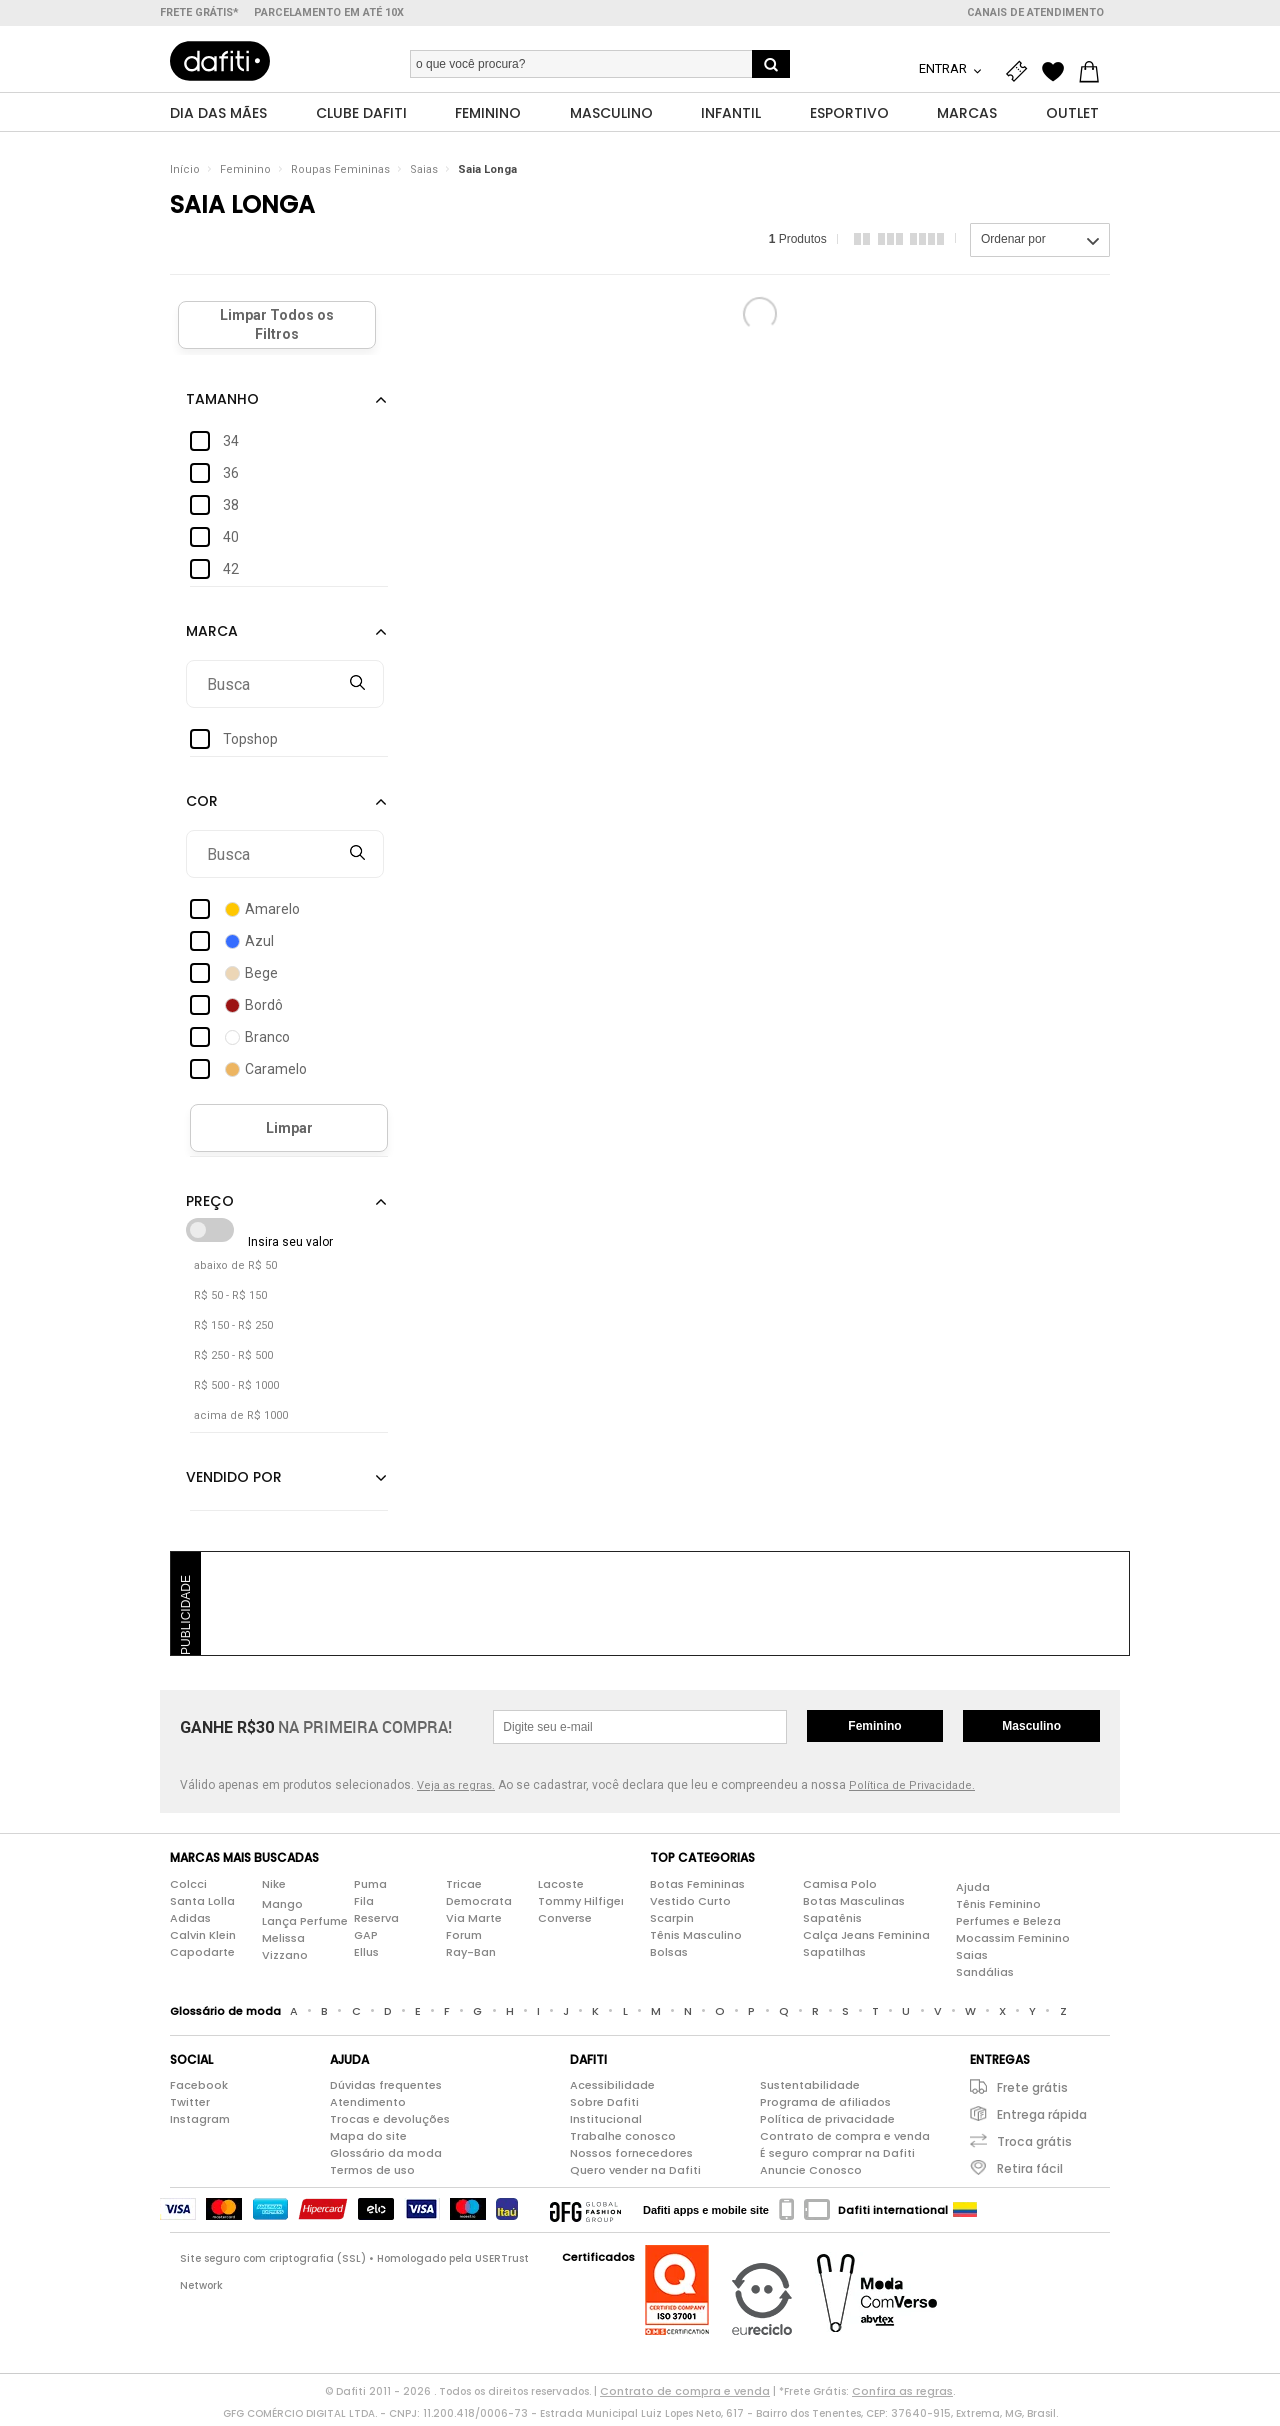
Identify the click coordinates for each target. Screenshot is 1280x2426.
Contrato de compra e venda (845, 2141)
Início (185, 174)
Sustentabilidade (810, 2090)
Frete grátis (1032, 2092)
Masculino (1031, 1731)
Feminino (245, 174)
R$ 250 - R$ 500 (233, 1360)
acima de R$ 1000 (241, 1420)
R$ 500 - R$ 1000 (236, 1390)
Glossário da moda (386, 2158)
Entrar (944, 68)
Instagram (200, 2124)
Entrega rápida (1042, 2119)
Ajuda (973, 1891)
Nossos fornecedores (631, 2158)
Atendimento (368, 2107)
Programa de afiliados (825, 2107)
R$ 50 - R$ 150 (230, 1300)
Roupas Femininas (340, 174)
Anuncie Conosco (811, 2175)
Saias (424, 174)
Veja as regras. (456, 1790)
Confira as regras (902, 2396)
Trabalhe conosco (623, 2141)
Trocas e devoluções (390, 2124)
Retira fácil (1030, 2173)
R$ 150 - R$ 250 (233, 1330)
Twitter (190, 2107)
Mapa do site (368, 2141)
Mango (282, 1908)
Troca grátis (1034, 2146)
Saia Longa (487, 174)
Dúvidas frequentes (386, 2090)
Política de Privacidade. (912, 1790)
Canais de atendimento (1035, 12)
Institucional (606, 2124)
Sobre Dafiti (604, 2107)
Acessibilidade (612, 2090)
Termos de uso (372, 2175)
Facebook (199, 2090)
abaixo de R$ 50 (235, 1270)
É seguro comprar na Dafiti (837, 2158)
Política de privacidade (827, 2124)
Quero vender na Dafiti (635, 2175)
